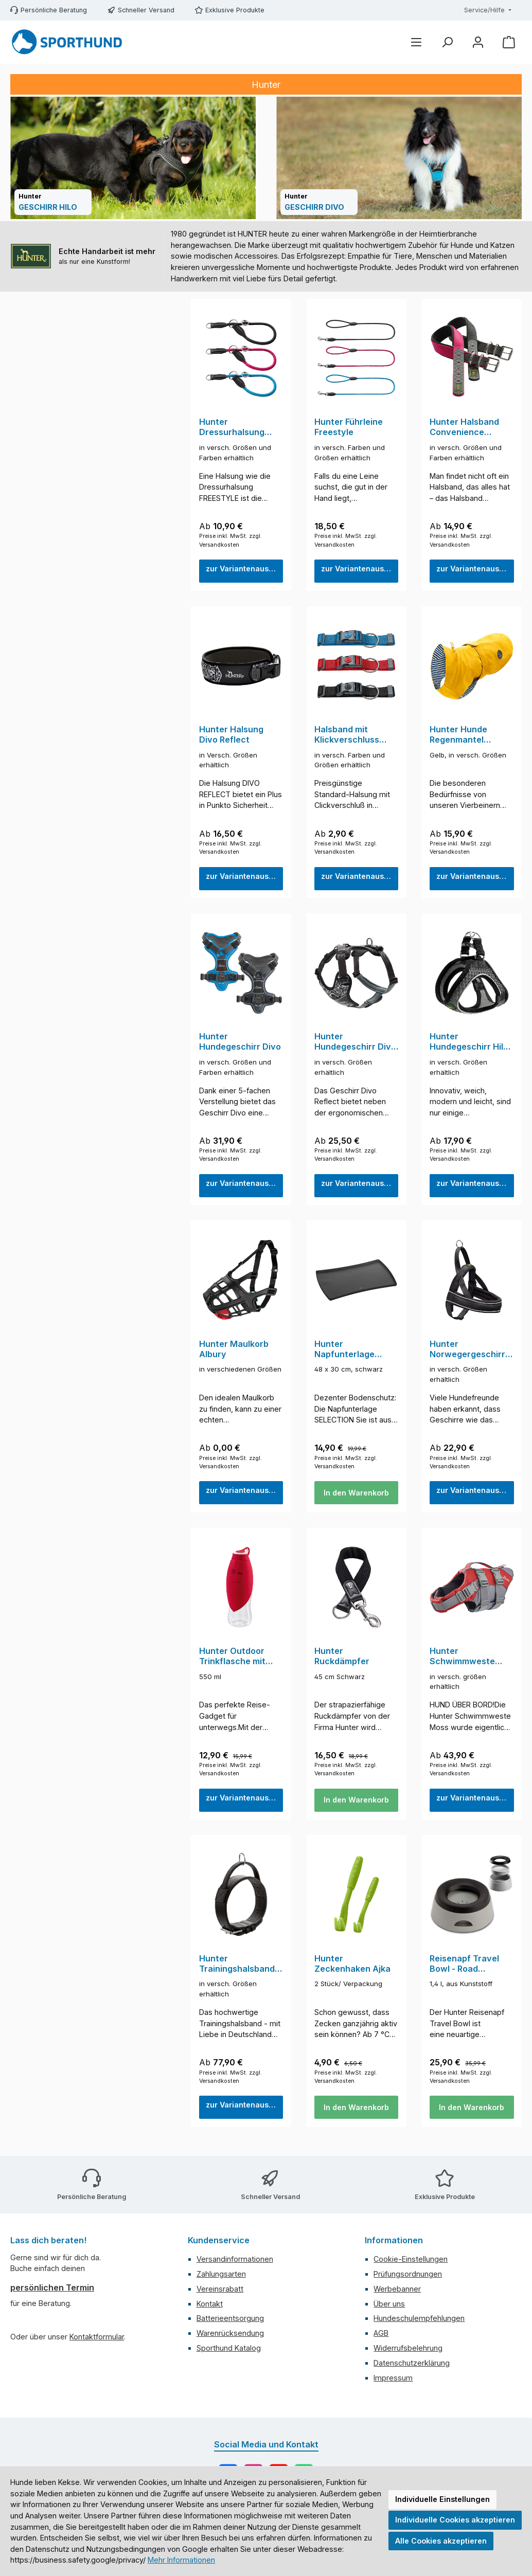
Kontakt (210, 2304)
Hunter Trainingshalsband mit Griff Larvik (237, 1974)
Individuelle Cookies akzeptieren (455, 2519)
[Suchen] (447, 42)
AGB (381, 2334)
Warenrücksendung (230, 2334)
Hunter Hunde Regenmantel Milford (458, 737)
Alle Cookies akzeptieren (441, 2540)
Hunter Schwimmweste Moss (462, 1664)
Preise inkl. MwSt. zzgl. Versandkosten (230, 542)
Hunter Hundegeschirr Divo (240, 1046)
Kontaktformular (96, 2337)
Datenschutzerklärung (412, 2363)
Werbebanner (397, 2289)
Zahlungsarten (221, 2275)
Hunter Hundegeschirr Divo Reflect (355, 1046)
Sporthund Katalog (229, 2349)
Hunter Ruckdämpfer (341, 1664)
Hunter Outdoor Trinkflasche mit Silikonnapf (232, 1664)
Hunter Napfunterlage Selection (344, 1355)
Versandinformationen (235, 2260)
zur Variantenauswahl (244, 570)
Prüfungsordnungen (408, 2275)
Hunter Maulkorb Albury (234, 1355)
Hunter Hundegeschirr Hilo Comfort (469, 1046)
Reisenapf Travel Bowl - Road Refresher (464, 1974)
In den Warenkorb (356, 1501)
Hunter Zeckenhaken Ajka (352, 1974)
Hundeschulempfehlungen (419, 2319)
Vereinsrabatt (220, 2289)
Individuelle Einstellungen (442, 2499)
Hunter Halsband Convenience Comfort (464, 427)
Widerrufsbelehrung (408, 2349)
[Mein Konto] (478, 42)
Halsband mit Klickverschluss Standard (346, 737)
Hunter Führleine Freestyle (348, 427)
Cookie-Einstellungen (411, 2260)
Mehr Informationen (181, 2559)
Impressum (393, 2378)
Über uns (389, 2304)
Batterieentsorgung (230, 2319)
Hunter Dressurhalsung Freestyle (231, 427)
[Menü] (416, 42)
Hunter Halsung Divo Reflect (231, 737)
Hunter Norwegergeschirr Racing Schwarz (467, 1355)
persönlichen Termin (52, 2289)
